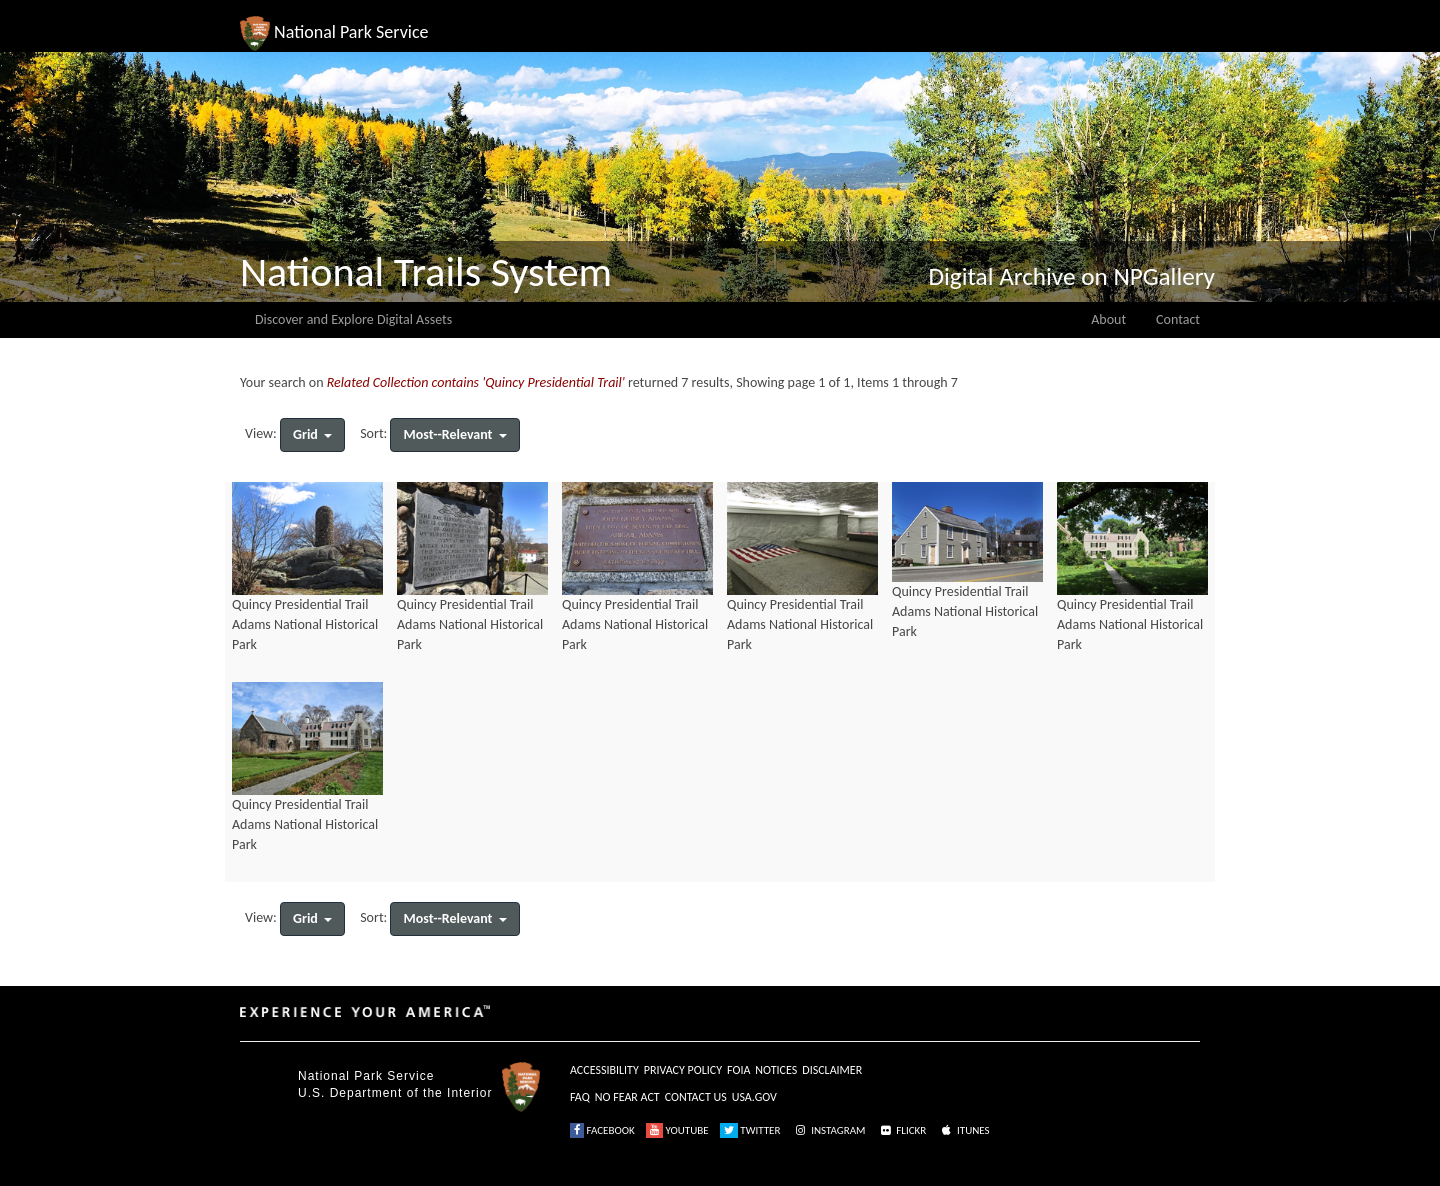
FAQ (580, 1097)
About (1108, 319)
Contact (1178, 319)
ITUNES (964, 1130)
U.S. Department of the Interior (395, 1093)
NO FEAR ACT (627, 1097)
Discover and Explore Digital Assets (353, 319)
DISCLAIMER (832, 1070)
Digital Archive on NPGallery (1072, 276)
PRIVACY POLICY (683, 1070)
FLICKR (902, 1130)
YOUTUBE (677, 1130)
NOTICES (776, 1070)
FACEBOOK (602, 1130)
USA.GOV (754, 1097)
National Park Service (366, 1076)
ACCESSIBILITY (604, 1070)
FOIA (738, 1070)
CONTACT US (696, 1097)
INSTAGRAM (829, 1130)
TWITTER (750, 1130)
